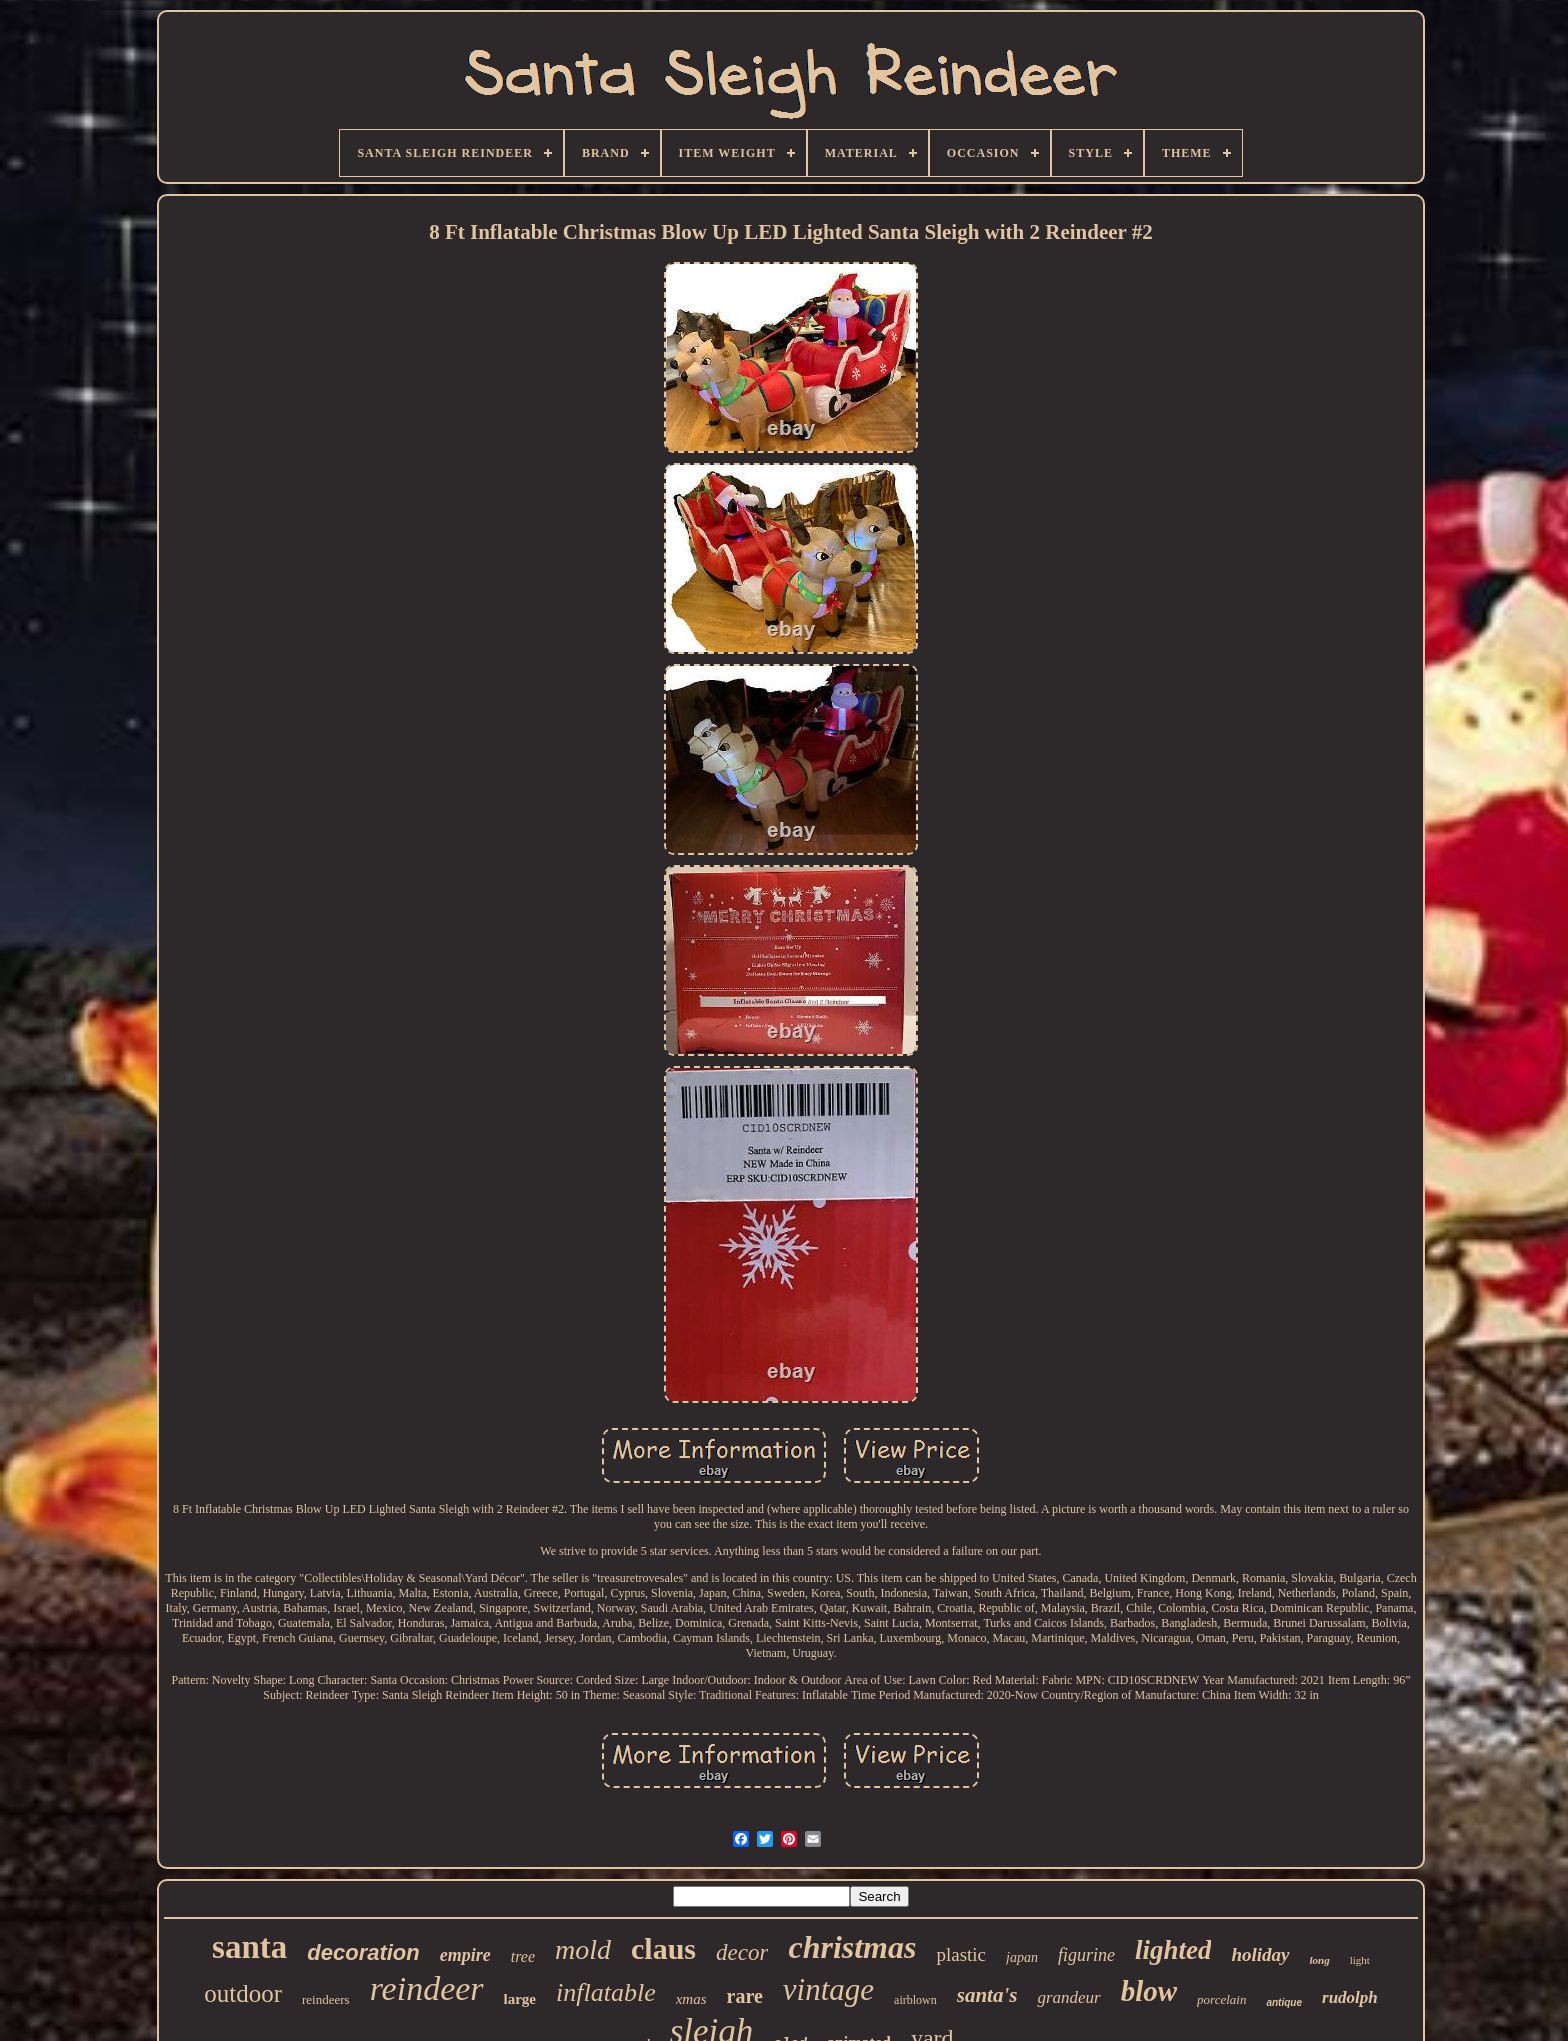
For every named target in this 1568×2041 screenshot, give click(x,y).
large (520, 1999)
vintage (828, 1989)
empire (465, 1955)
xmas (691, 1999)
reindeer (427, 1988)
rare (745, 1996)
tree (523, 1956)
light (1360, 1960)
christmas (852, 1947)
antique (1284, 2002)
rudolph (1350, 1997)
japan (1022, 1957)
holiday (1260, 1954)
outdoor (243, 1993)
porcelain (1221, 1999)
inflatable (606, 1992)
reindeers (326, 1999)
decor (742, 1952)
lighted (1173, 1950)
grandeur (1068, 1997)
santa (249, 1947)
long (1320, 1960)
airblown (915, 2000)
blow (1149, 1991)
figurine (1086, 1955)
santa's (987, 1995)
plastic (961, 1954)
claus (663, 1948)
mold (583, 1949)
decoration (363, 1952)
